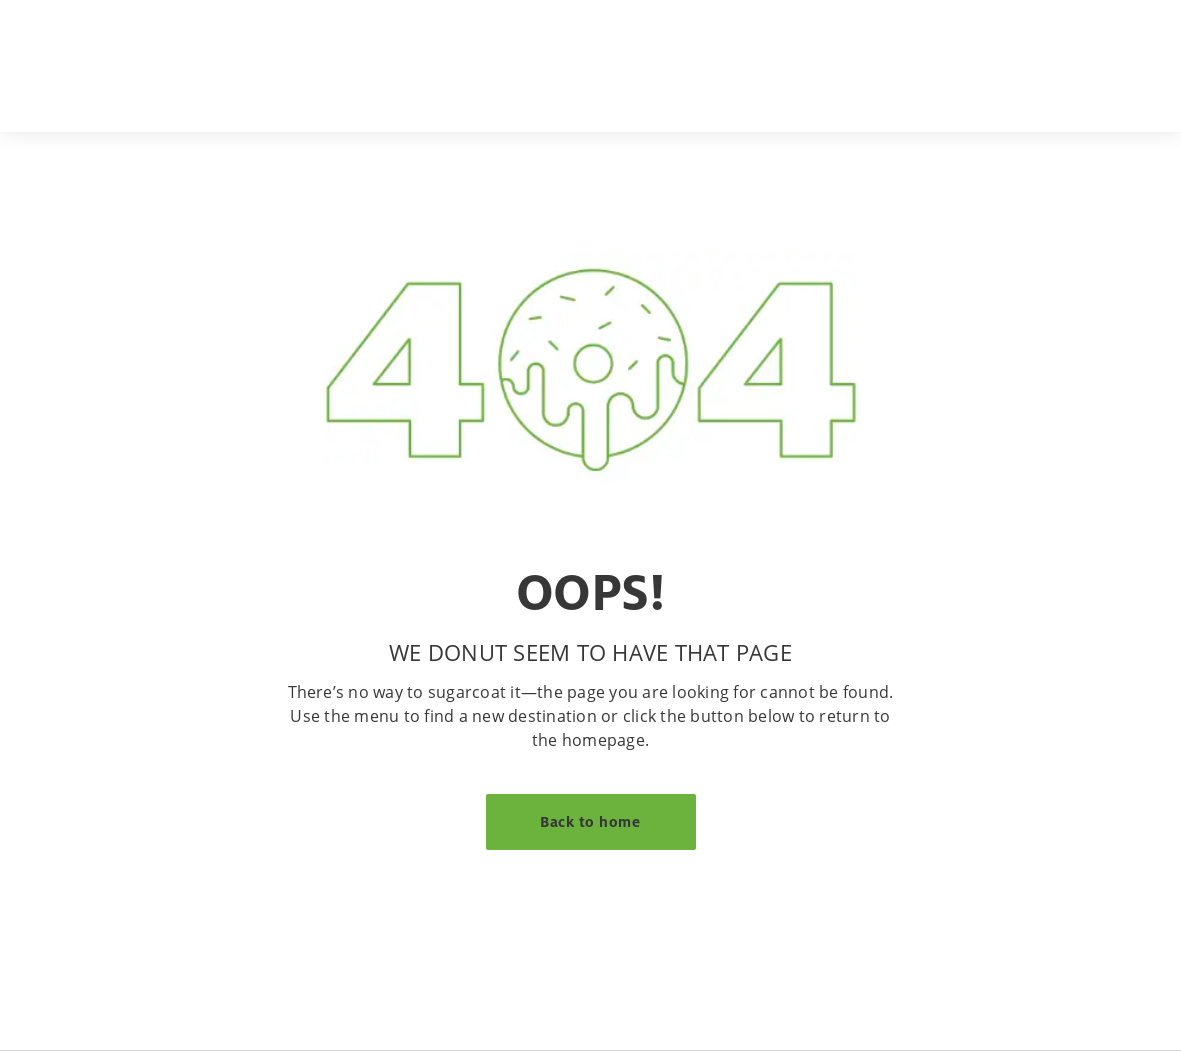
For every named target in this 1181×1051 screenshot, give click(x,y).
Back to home (590, 821)
